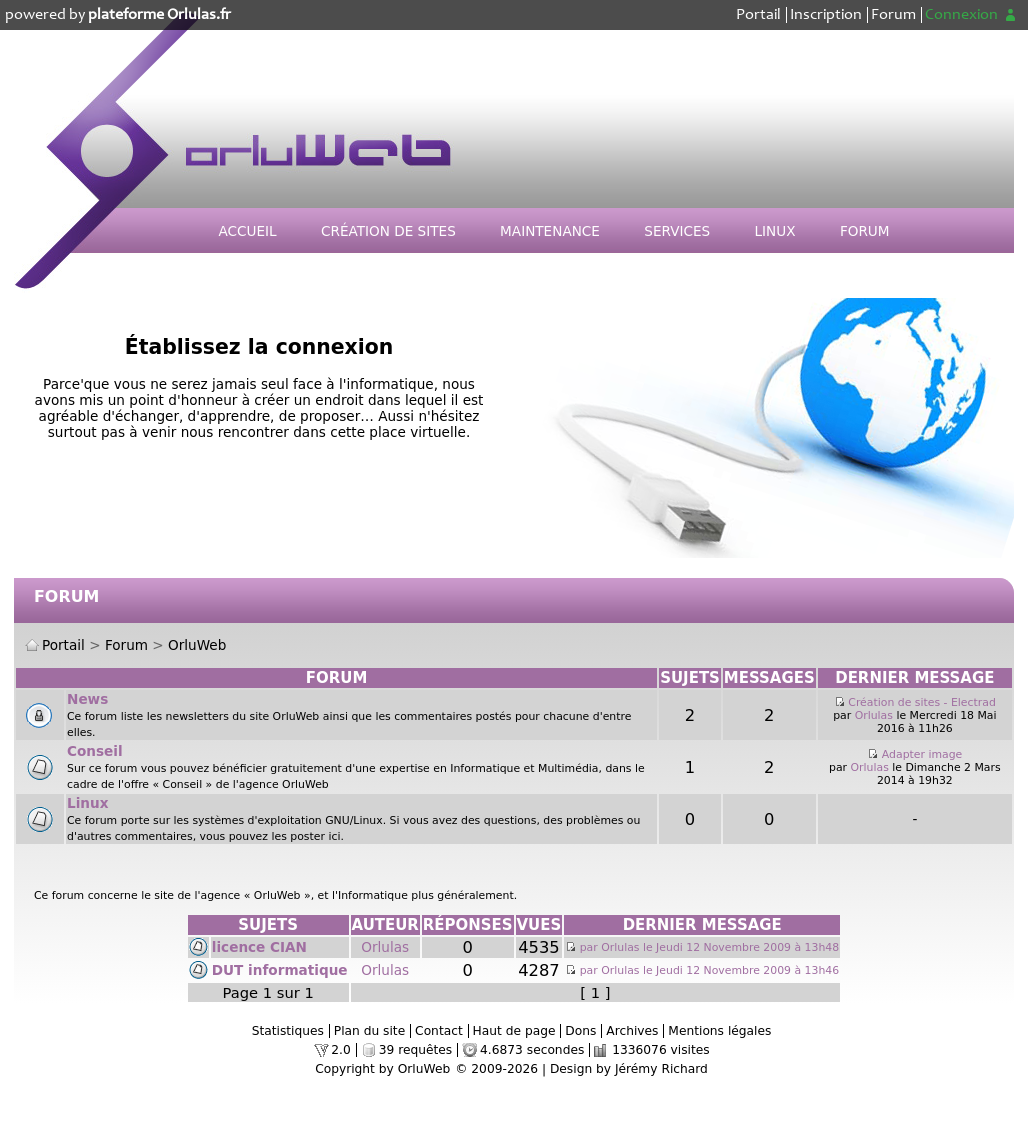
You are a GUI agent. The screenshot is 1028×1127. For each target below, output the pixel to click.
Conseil (95, 751)
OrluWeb (197, 645)
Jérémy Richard (661, 1069)
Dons (580, 1031)
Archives (632, 1031)
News (87, 699)
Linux (775, 231)
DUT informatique (280, 970)
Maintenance (550, 231)
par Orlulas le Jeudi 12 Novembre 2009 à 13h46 (702, 970)
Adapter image (922, 754)
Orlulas (874, 715)
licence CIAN (259, 947)
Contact (439, 1031)
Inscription (826, 15)
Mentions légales (719, 1031)
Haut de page (514, 1031)
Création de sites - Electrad (922, 702)
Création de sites (388, 231)
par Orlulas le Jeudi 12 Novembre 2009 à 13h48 (702, 947)
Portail (758, 15)
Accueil (247, 231)
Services (677, 231)
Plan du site (369, 1031)
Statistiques (288, 1031)
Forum (893, 15)
